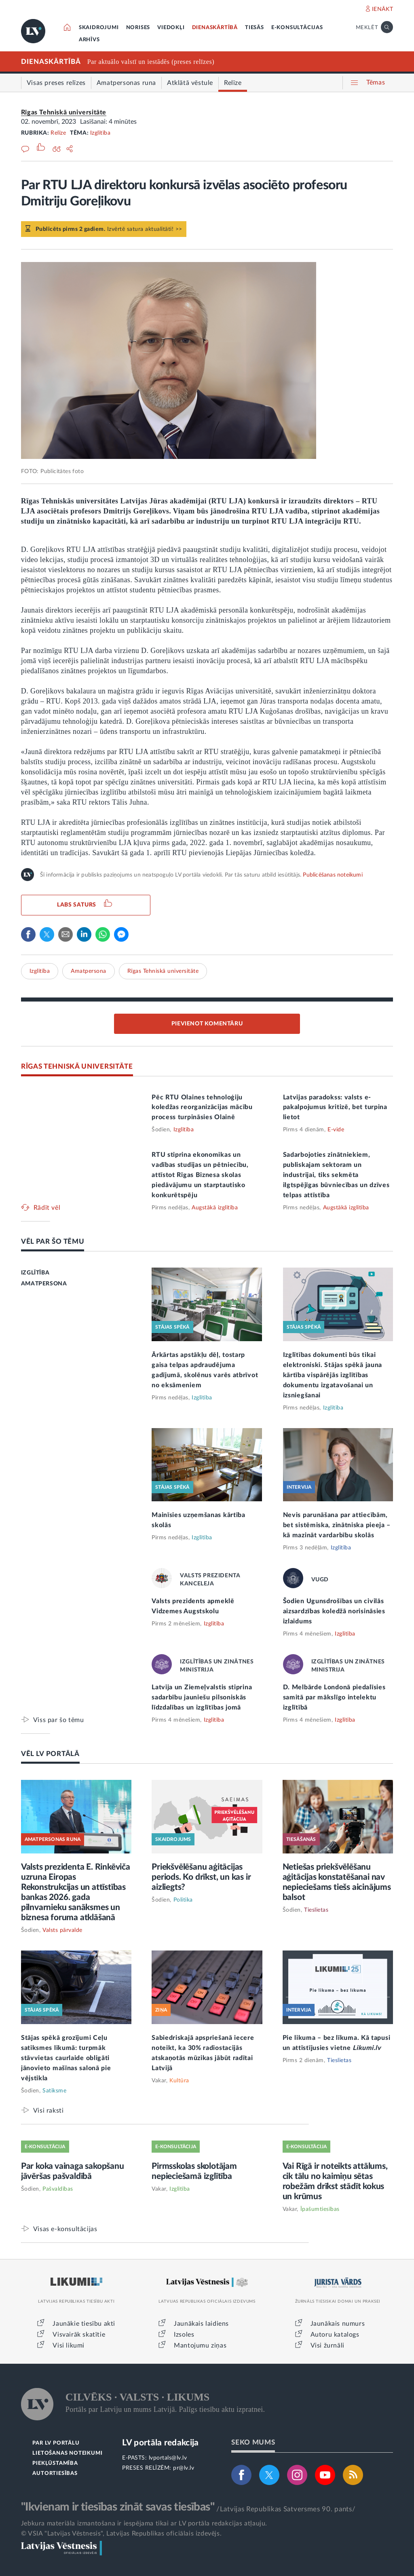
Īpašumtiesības (320, 2209)
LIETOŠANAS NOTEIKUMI (67, 2453)
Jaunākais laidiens (201, 2323)
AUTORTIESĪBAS (54, 2473)
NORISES (138, 27)
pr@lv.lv (183, 2468)
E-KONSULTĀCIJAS (297, 27)
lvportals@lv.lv (168, 2458)
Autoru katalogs (334, 2334)
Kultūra (179, 2081)
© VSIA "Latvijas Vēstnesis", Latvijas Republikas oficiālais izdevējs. (121, 2533)
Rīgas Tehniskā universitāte (63, 112)
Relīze (58, 133)
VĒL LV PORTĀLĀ (50, 1753)
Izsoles (184, 2334)
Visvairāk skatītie (79, 2334)
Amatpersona (88, 971)
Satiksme (54, 2091)
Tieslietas (316, 1910)
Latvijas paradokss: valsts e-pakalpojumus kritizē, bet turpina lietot (335, 1107)
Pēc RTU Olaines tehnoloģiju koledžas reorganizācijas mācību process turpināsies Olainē (202, 1107)
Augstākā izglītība (215, 1208)
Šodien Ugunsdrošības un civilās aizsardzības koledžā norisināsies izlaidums (334, 1611)
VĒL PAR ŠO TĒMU (52, 1241)
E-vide (335, 1130)
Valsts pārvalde (62, 1930)
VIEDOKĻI (170, 27)
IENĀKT (382, 9)
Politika (183, 1900)
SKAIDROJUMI (99, 27)
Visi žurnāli (327, 2345)
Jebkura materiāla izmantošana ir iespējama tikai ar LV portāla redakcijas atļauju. (144, 2523)
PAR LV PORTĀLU (55, 2443)
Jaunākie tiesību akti (84, 2323)
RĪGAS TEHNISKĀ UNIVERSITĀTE (77, 1066)
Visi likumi (68, 2345)
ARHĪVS (89, 39)
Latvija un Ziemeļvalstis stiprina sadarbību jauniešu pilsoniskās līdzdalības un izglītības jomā (202, 1697)
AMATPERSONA (44, 1284)
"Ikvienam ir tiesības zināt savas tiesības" (117, 2507)
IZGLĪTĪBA (35, 1273)
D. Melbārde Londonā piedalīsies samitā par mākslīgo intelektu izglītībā (334, 1697)
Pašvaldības (57, 2189)
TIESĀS (254, 27)
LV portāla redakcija (160, 2443)
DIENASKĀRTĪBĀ (215, 27)
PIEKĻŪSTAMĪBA (55, 2463)
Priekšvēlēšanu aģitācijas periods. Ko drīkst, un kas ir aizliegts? (201, 1877)
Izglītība (100, 133)
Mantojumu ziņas (200, 2345)
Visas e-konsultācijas (65, 2228)
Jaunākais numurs (337, 2323)
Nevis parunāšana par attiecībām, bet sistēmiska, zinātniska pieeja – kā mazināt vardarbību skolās (337, 1525)
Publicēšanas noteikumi (332, 875)
